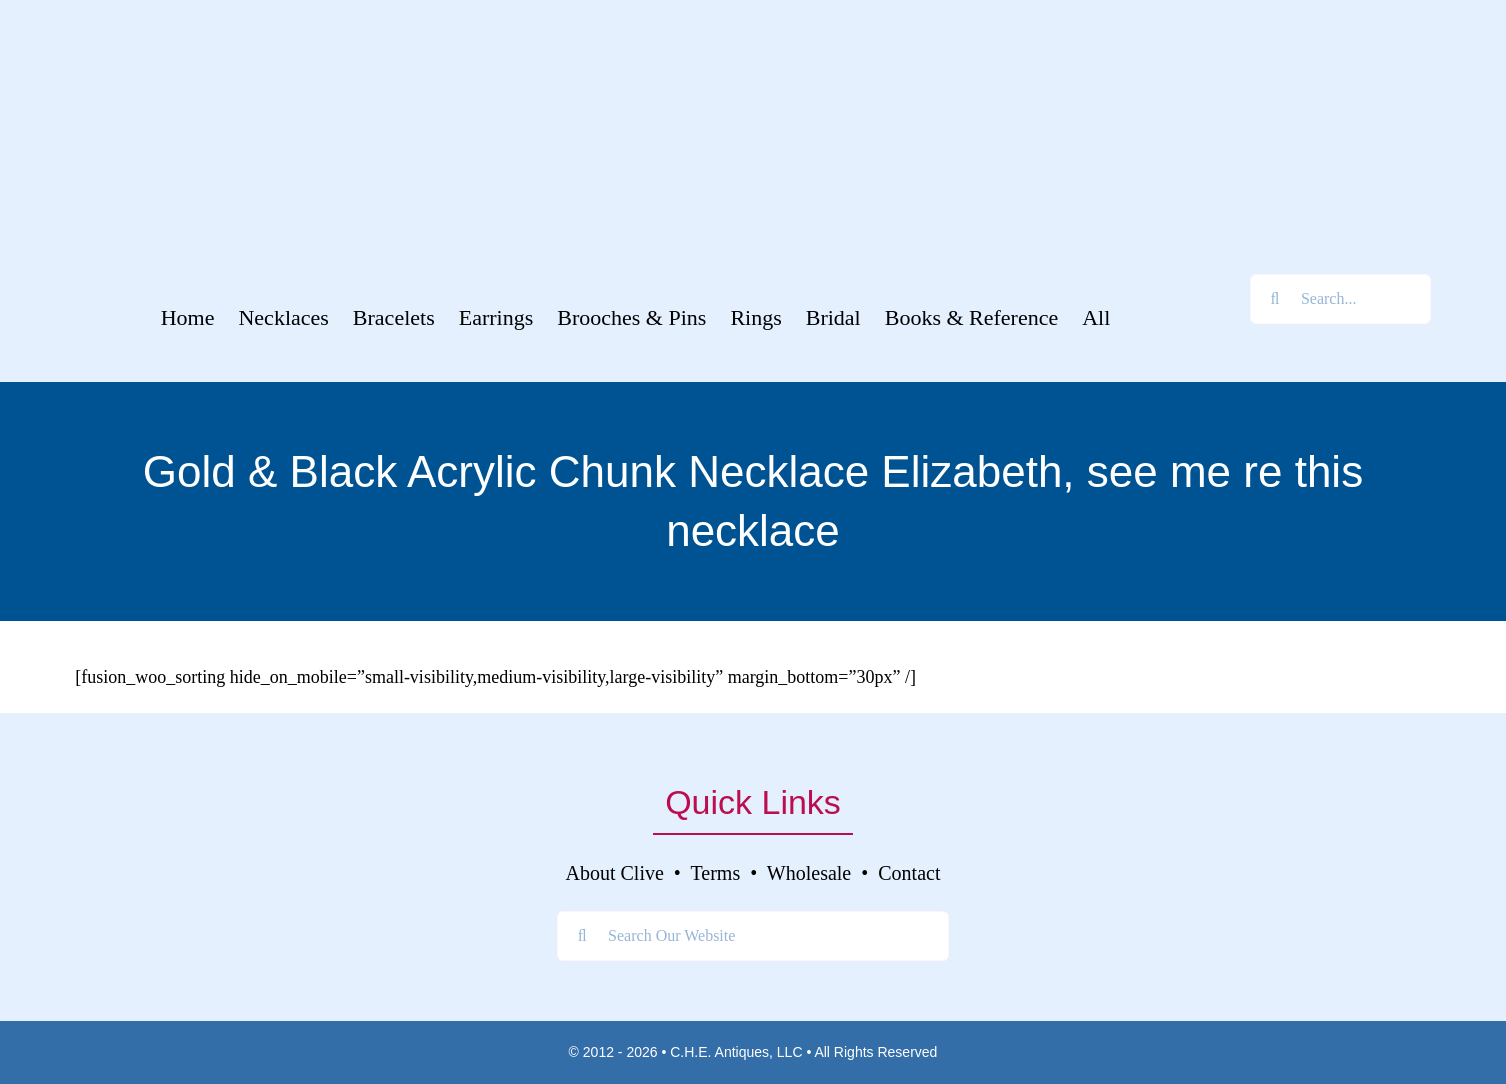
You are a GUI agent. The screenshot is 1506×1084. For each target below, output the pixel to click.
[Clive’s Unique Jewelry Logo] (752, 97)
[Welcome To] (753, 29)
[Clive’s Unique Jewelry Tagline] (753, 215)
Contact (909, 873)
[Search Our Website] (753, 936)
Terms (716, 873)
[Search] (1275, 299)
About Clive (615, 873)
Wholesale (809, 873)
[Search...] (1340, 299)
